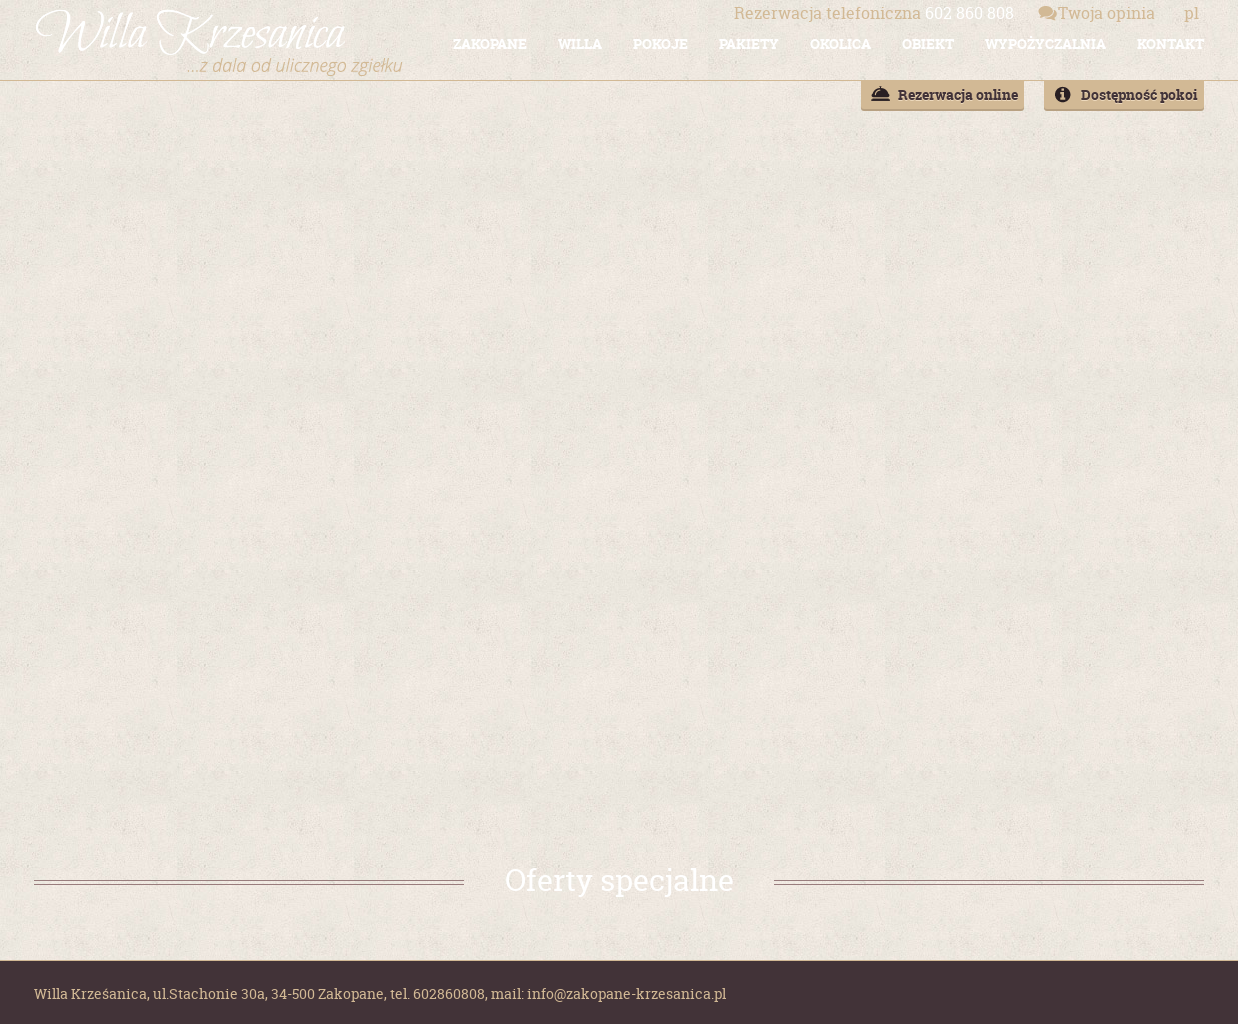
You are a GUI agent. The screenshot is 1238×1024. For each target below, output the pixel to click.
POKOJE (660, 43)
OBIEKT (928, 43)
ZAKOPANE (490, 43)
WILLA (580, 43)
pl (1191, 13)
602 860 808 (874, 13)
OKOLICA (840, 43)
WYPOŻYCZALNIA (1045, 43)
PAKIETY (749, 43)
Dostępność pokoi (1139, 94)
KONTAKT (1170, 43)
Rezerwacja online (958, 94)
